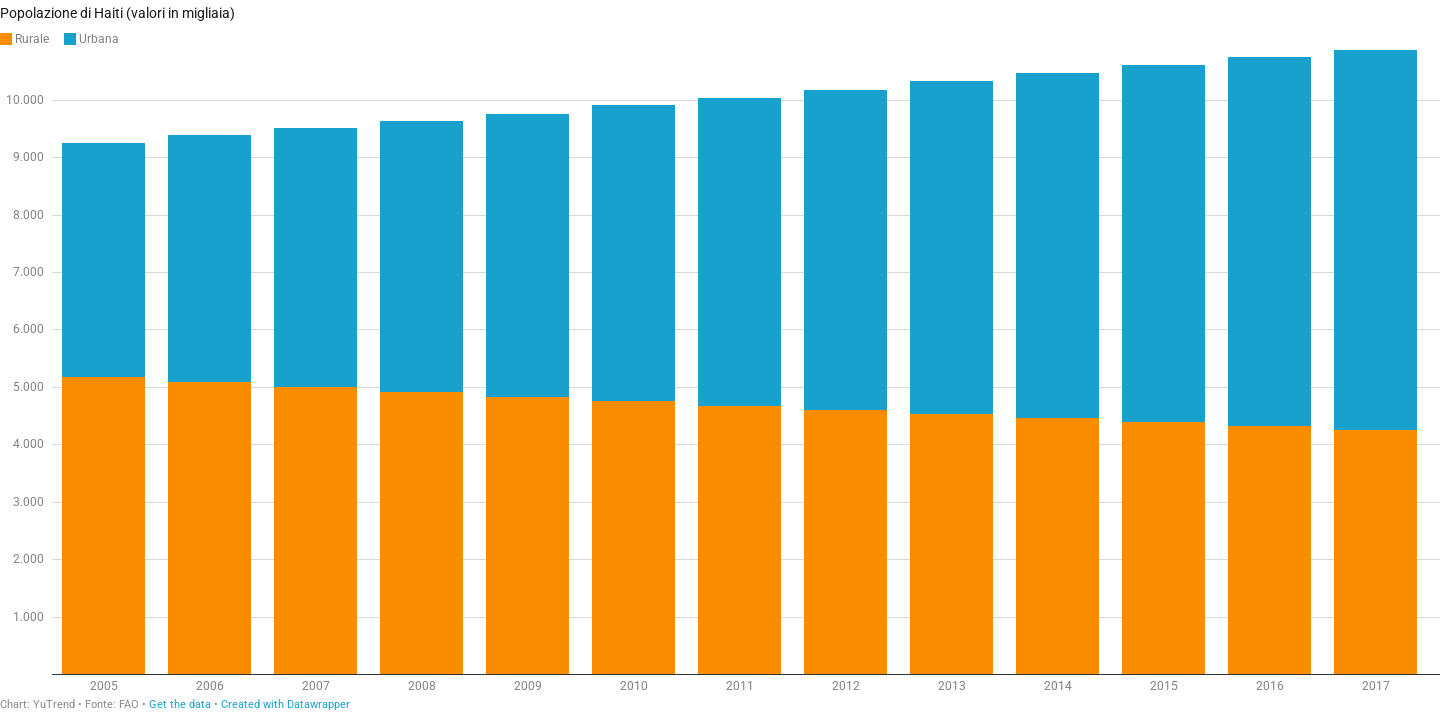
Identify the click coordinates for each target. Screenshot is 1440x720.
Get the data (180, 704)
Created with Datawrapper (285, 704)
